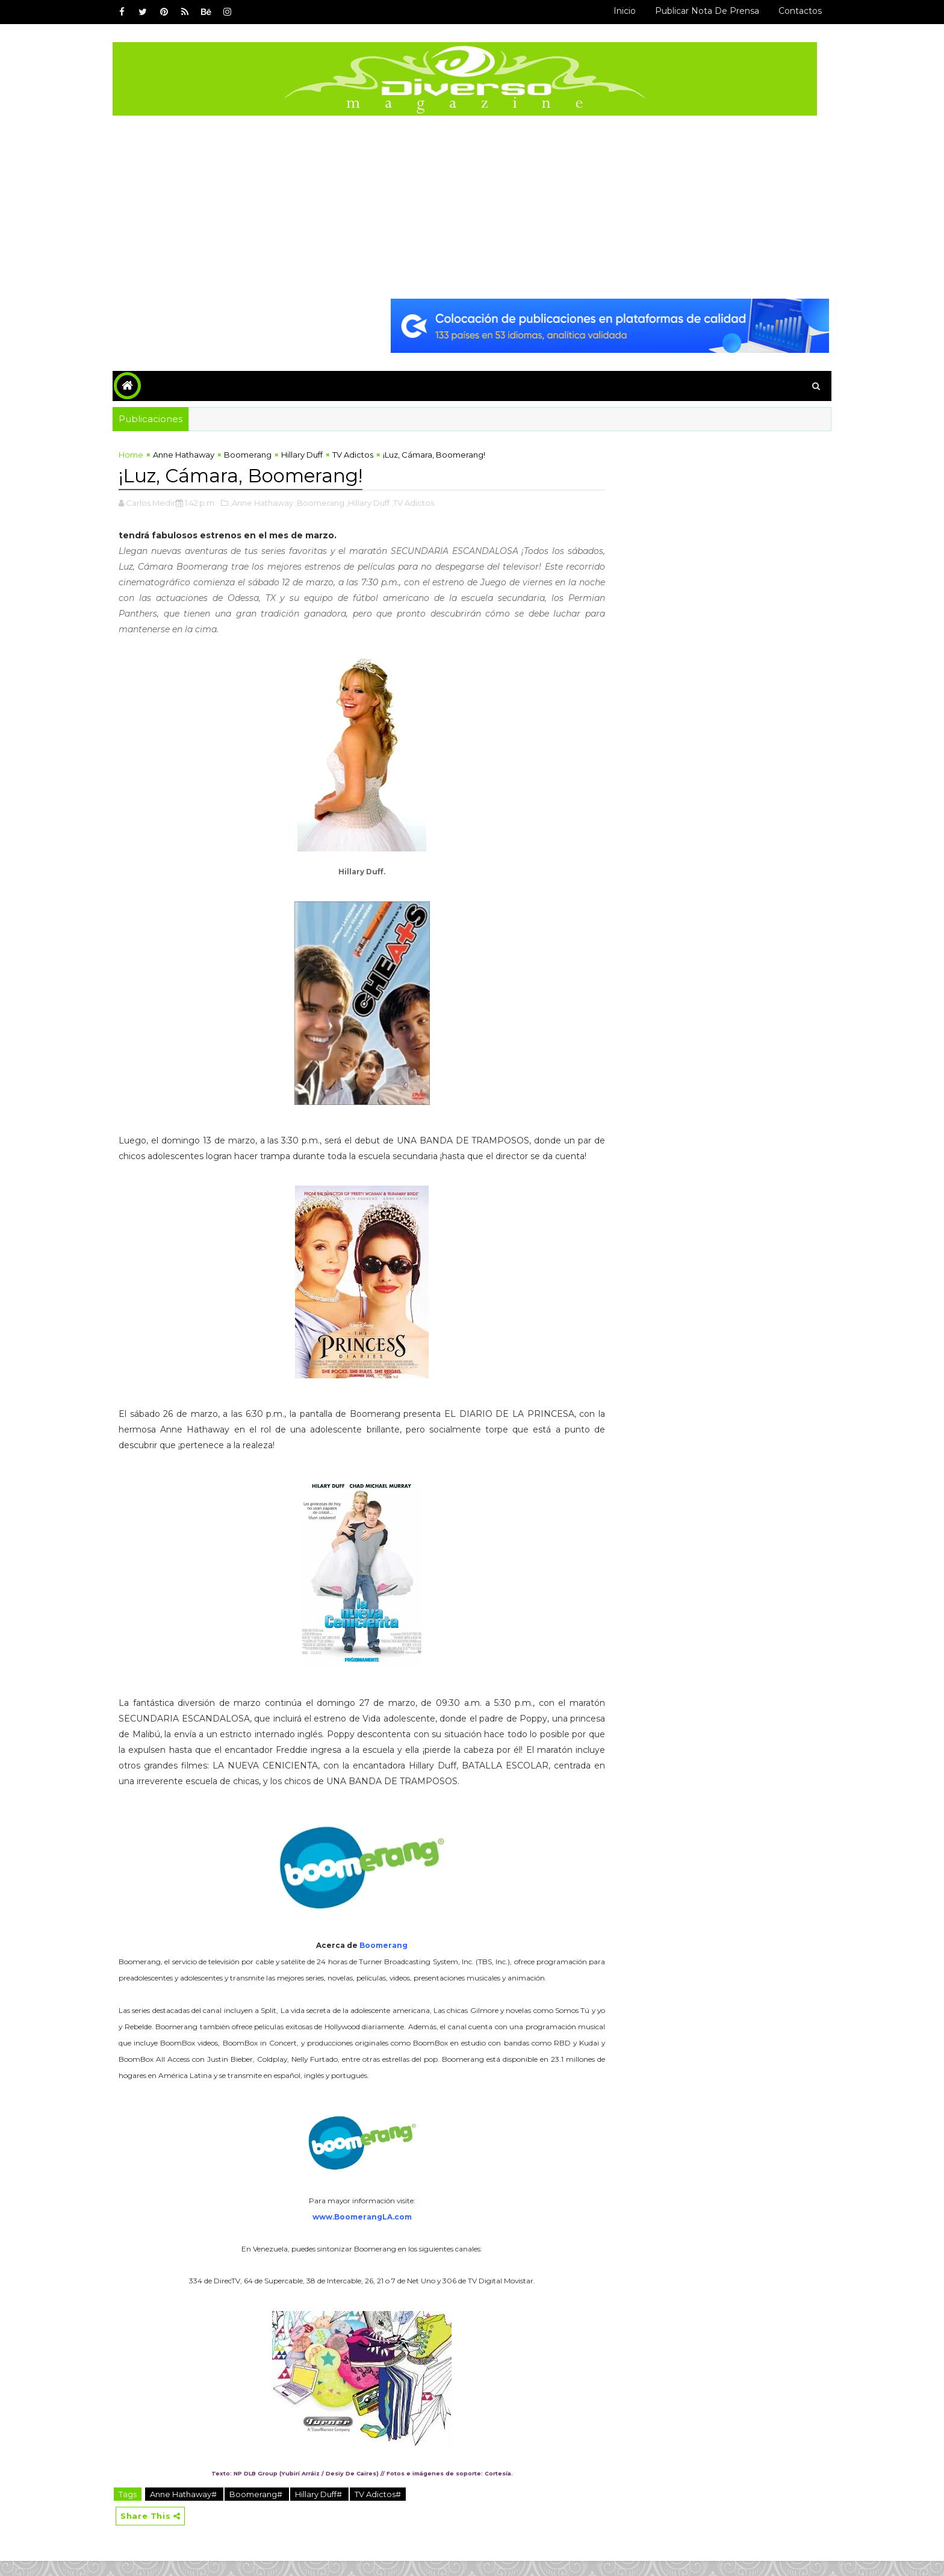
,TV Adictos (420, 501)
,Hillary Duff (375, 501)
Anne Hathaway (191, 454)
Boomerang (255, 454)
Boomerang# (264, 2508)
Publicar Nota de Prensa (700, 10)
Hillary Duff (309, 454)
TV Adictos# (385, 2508)
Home (138, 454)
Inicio (617, 10)
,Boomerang (327, 501)
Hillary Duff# (326, 2508)
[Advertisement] (472, 206)
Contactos (793, 10)
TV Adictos (360, 454)
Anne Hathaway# (191, 2508)
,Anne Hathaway (268, 501)
